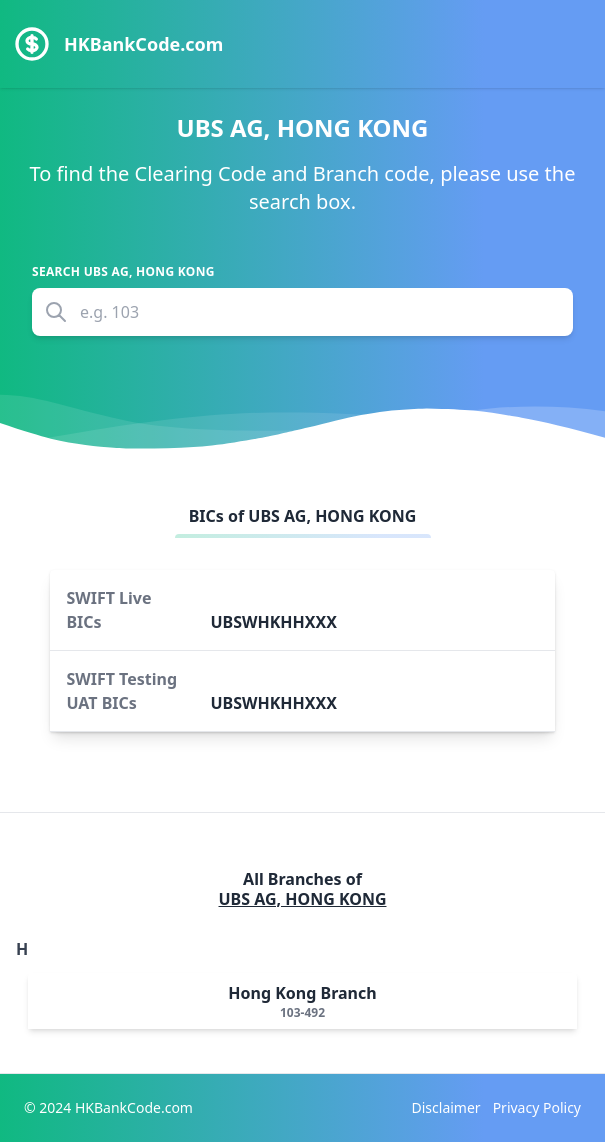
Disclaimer (446, 1107)
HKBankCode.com (143, 44)
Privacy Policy (537, 1107)
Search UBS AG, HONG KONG (123, 272)
